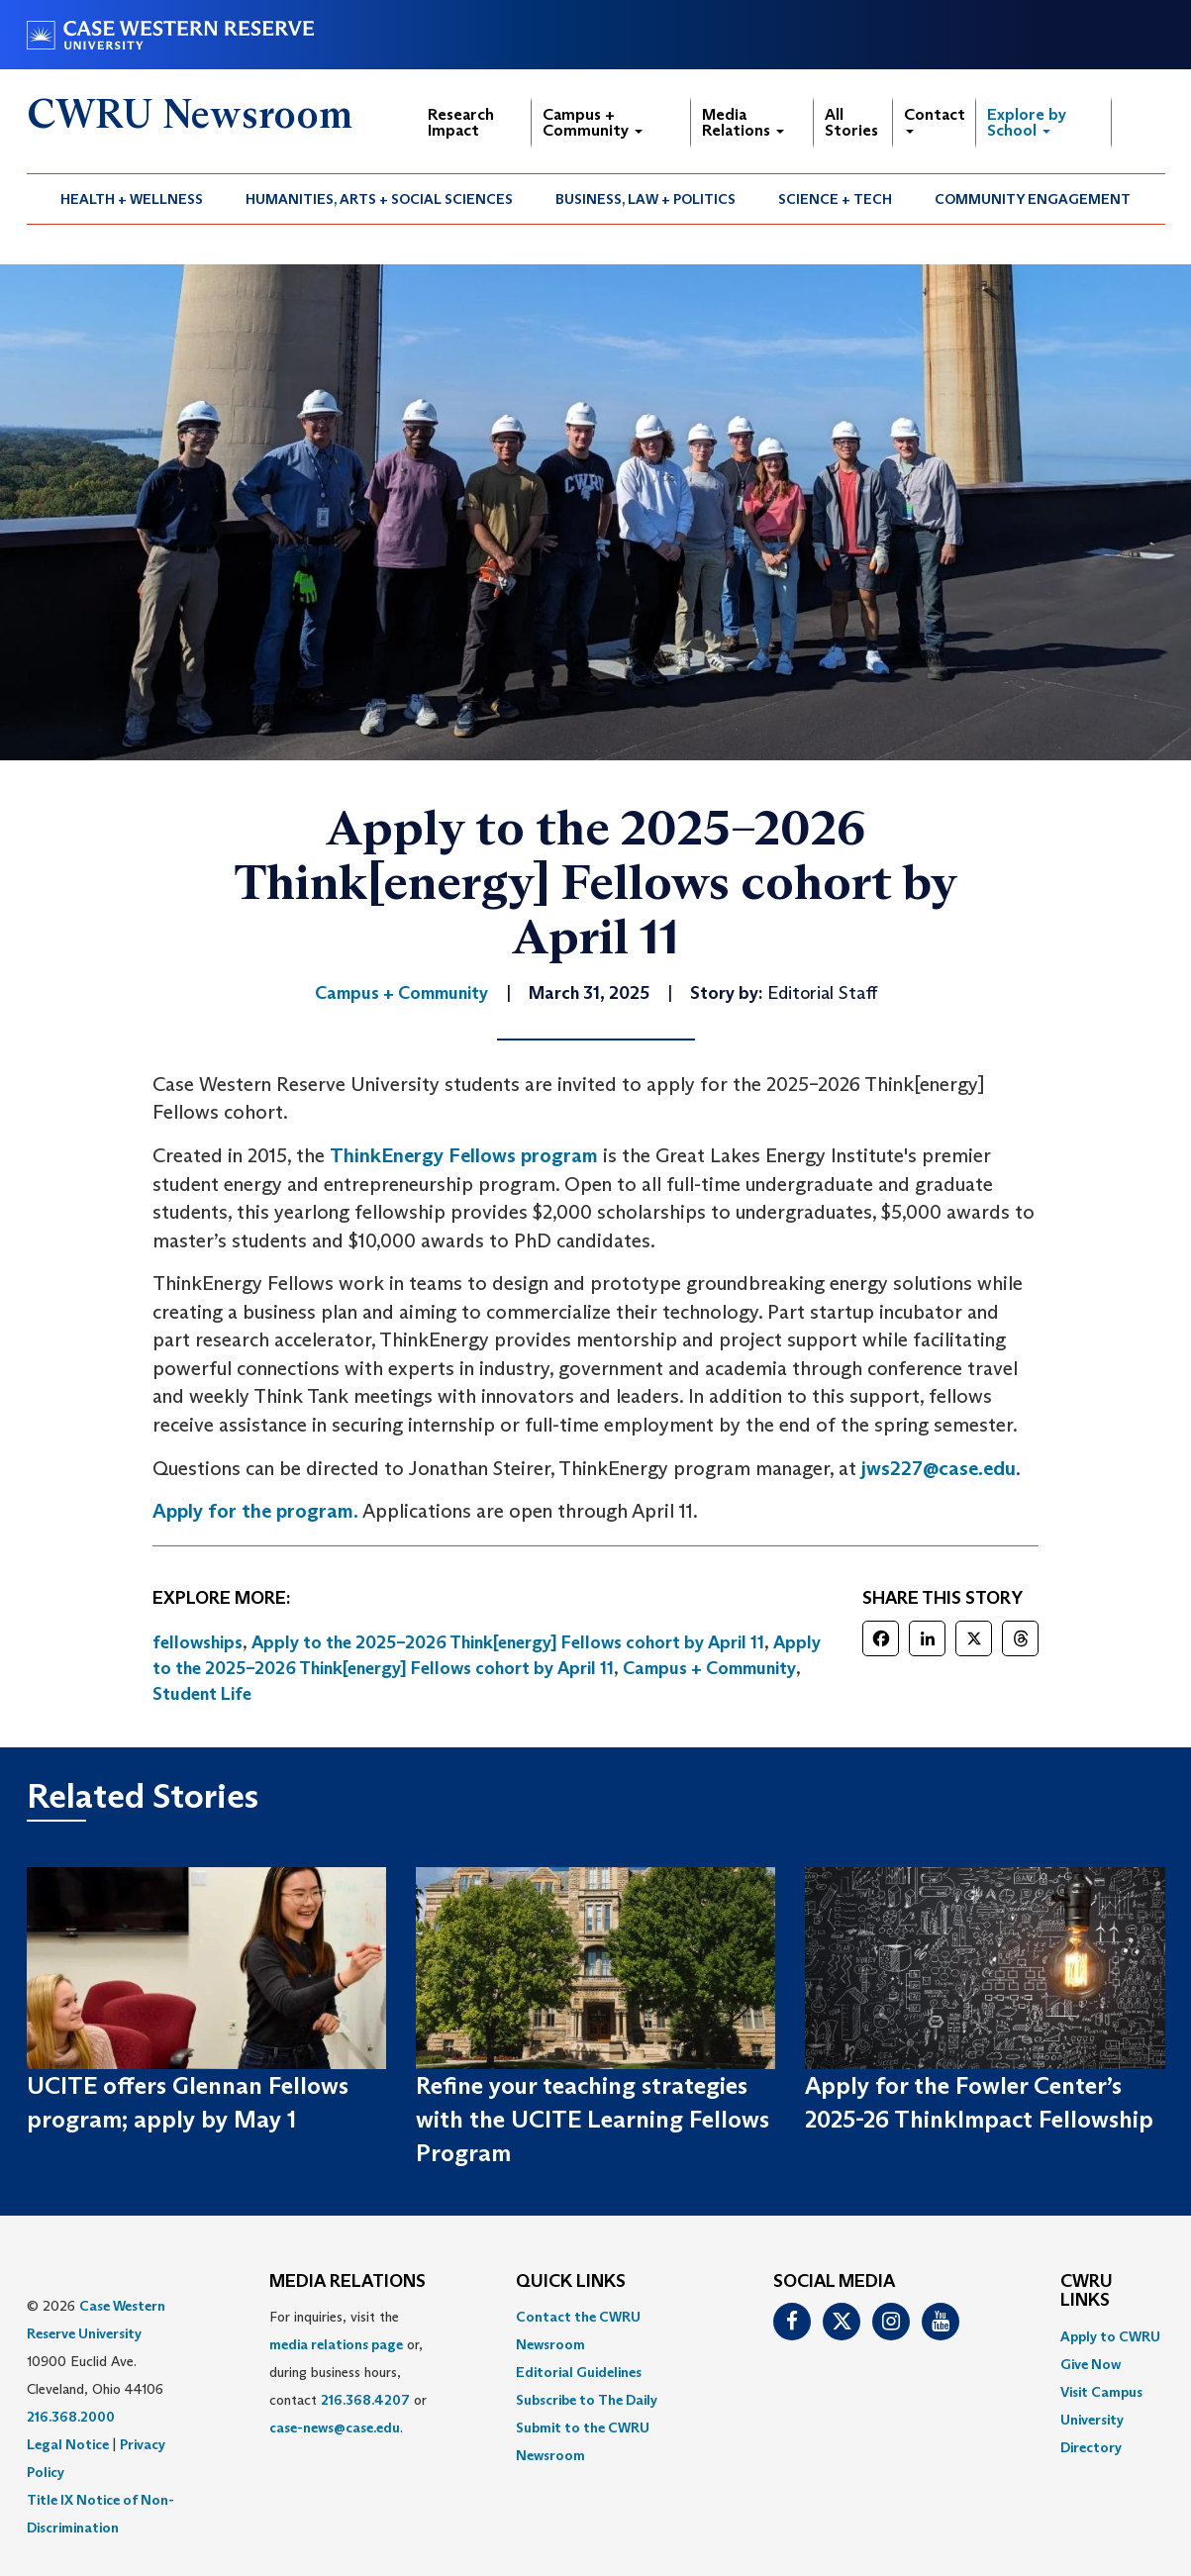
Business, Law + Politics (645, 199)
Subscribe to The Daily (586, 2400)
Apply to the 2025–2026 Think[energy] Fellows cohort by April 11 (507, 1642)
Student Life (201, 1694)
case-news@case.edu (334, 2427)
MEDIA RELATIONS (347, 2282)
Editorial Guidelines (579, 2372)
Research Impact (461, 122)
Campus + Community (593, 122)
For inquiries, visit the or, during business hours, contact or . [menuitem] (348, 2372)
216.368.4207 (365, 2400)
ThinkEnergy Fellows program (464, 1155)
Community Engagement (1033, 199)
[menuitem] (132, 199)
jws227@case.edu (938, 1468)
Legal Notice (68, 2444)
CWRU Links (1086, 2292)
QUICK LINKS (571, 2282)
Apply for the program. (255, 1511)
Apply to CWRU (1110, 2336)
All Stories (851, 122)
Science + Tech (835, 199)
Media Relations (743, 122)
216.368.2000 (71, 2417)
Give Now (1090, 2364)
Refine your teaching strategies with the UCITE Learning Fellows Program (592, 2119)
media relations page (336, 2344)
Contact (934, 119)
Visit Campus (1101, 2392)
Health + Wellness (131, 199)
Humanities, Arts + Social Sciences (379, 199)
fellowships (197, 1642)
